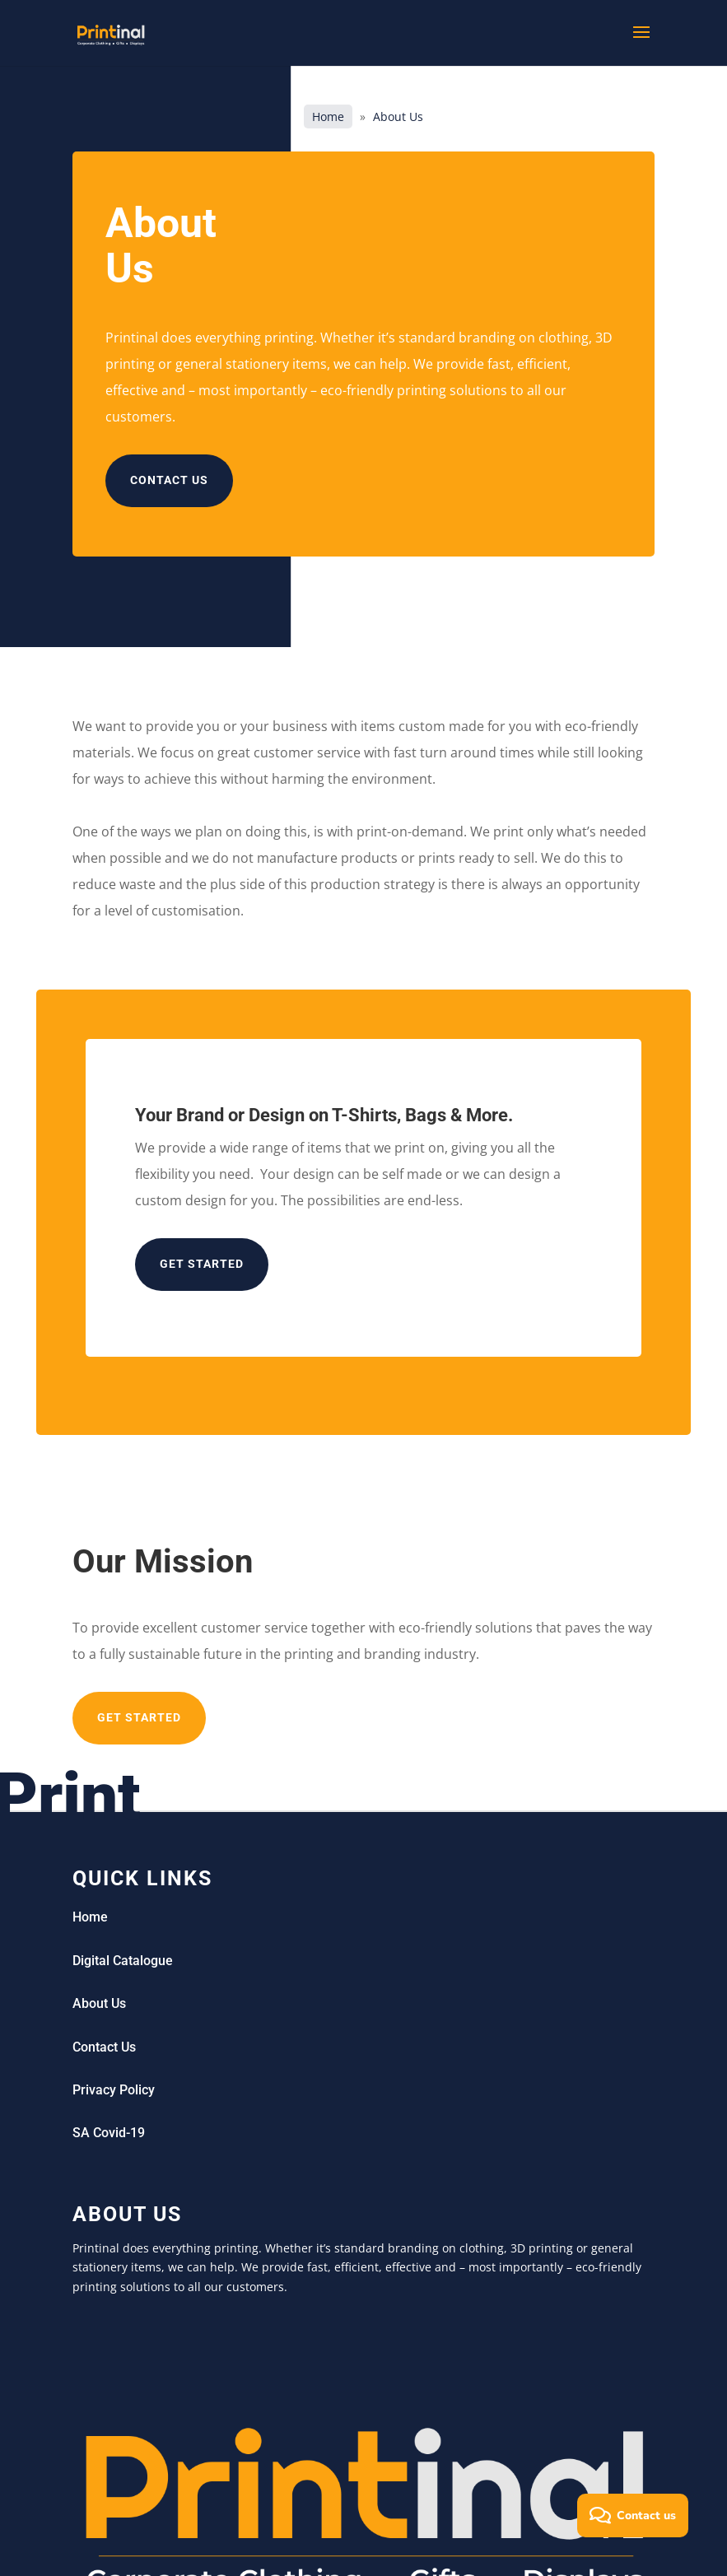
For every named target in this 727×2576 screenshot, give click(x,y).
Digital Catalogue (122, 1960)
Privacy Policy (113, 2090)
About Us (99, 2003)
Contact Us (104, 2047)
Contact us (169, 480)
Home (328, 116)
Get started (202, 1263)
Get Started (139, 1717)
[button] (632, 2515)
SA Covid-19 (108, 2132)
